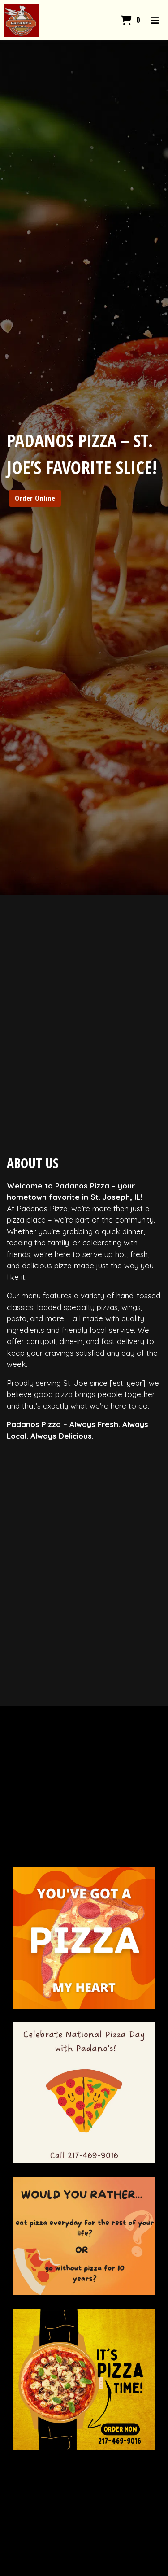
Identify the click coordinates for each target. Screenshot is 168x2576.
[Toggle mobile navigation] (154, 20)
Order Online (35, 498)
